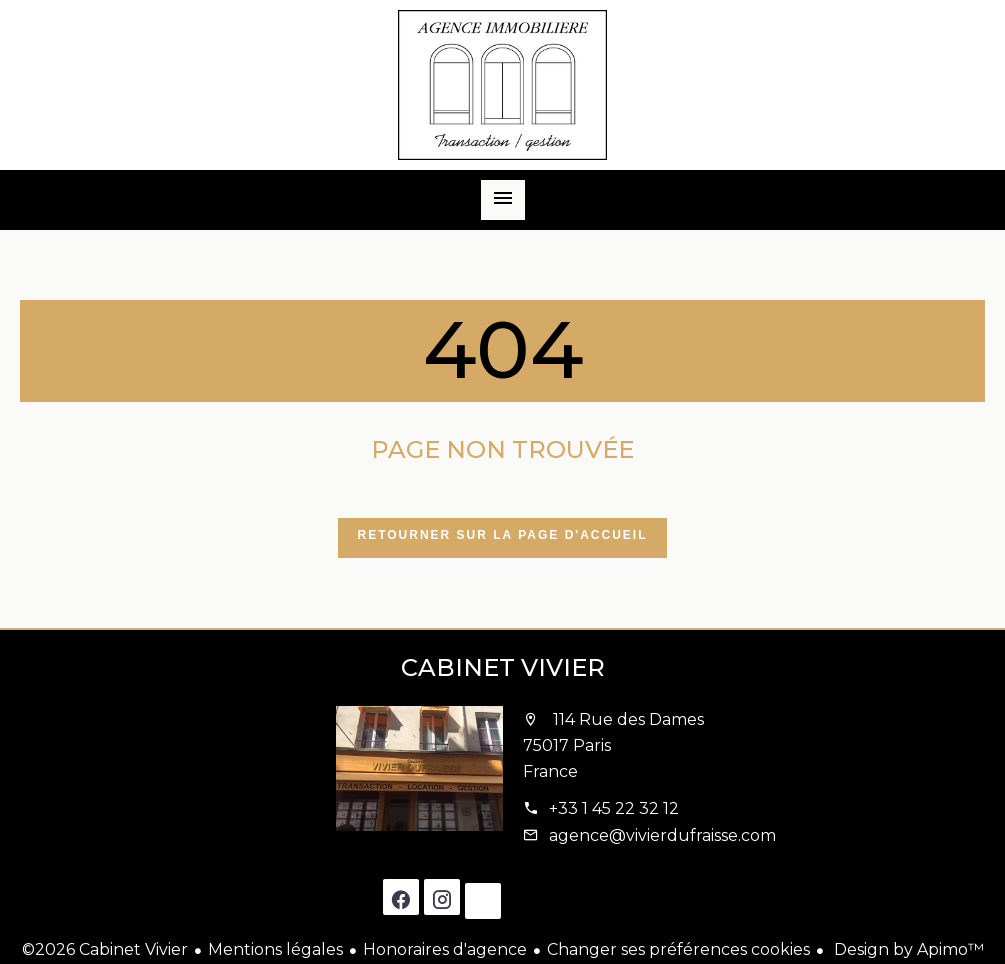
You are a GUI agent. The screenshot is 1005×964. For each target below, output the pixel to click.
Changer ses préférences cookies (678, 949)
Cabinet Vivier (503, 667)
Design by (907, 949)
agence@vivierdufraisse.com (662, 835)
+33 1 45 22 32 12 (614, 808)
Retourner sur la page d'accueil (503, 535)
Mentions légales (275, 949)
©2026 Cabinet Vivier (105, 949)
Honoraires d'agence (445, 949)
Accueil (503, 85)
